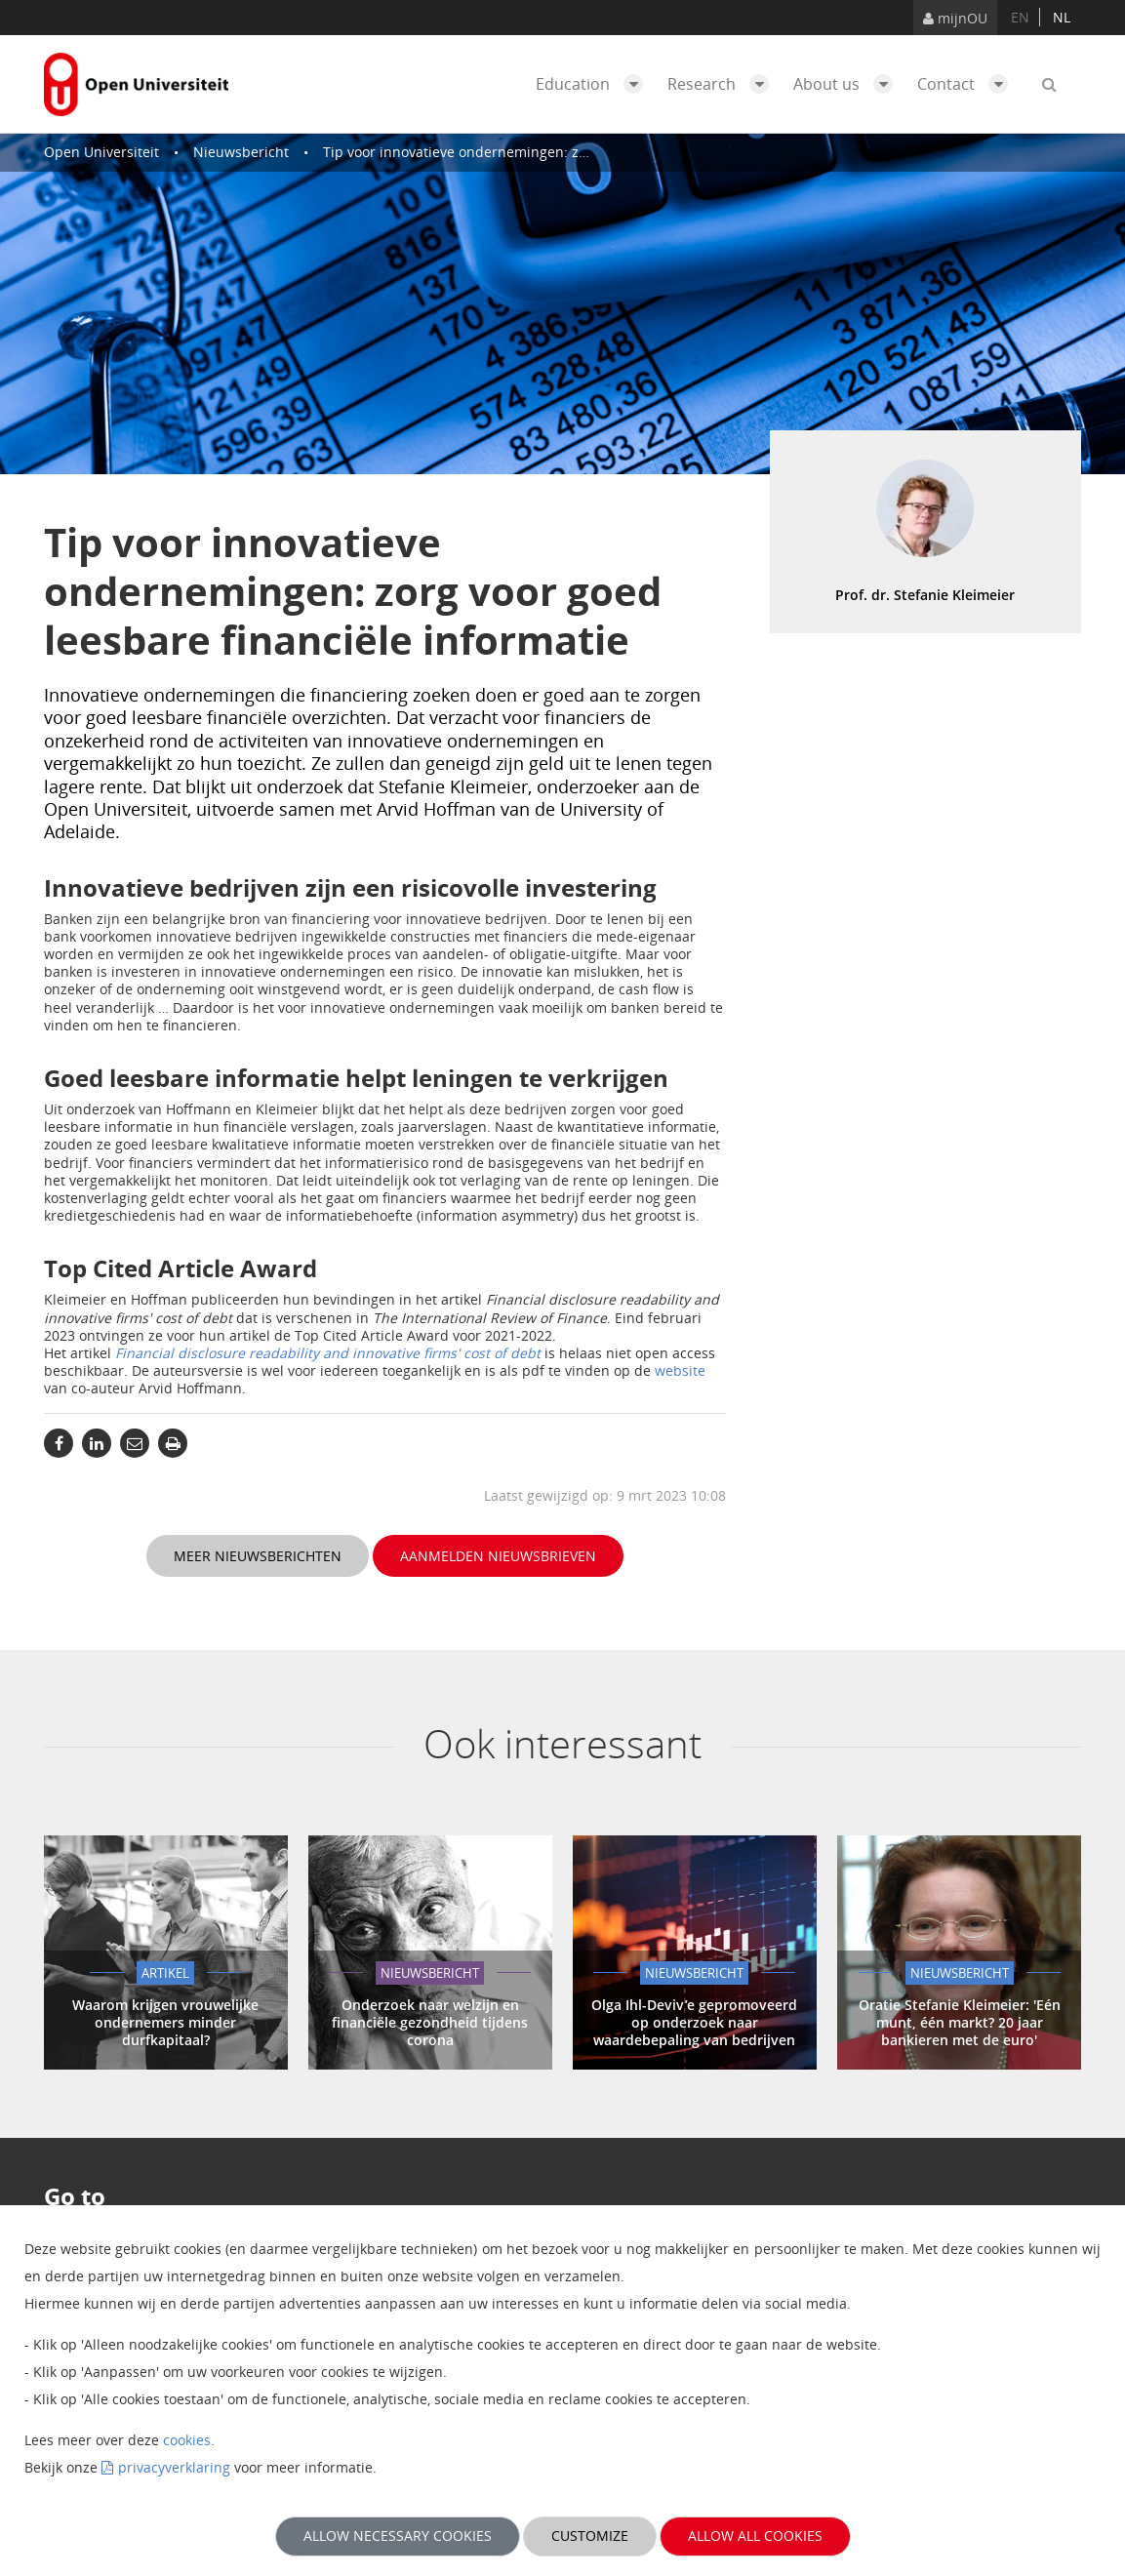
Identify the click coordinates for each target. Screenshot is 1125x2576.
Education (594, 83)
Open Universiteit (101, 151)
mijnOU (955, 18)
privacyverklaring (174, 2467)
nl (1061, 17)
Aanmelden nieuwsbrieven (498, 1556)
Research (723, 83)
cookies (187, 2440)
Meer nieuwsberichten (258, 1556)
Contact (967, 83)
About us (848, 83)
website (680, 1370)
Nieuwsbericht (241, 151)
